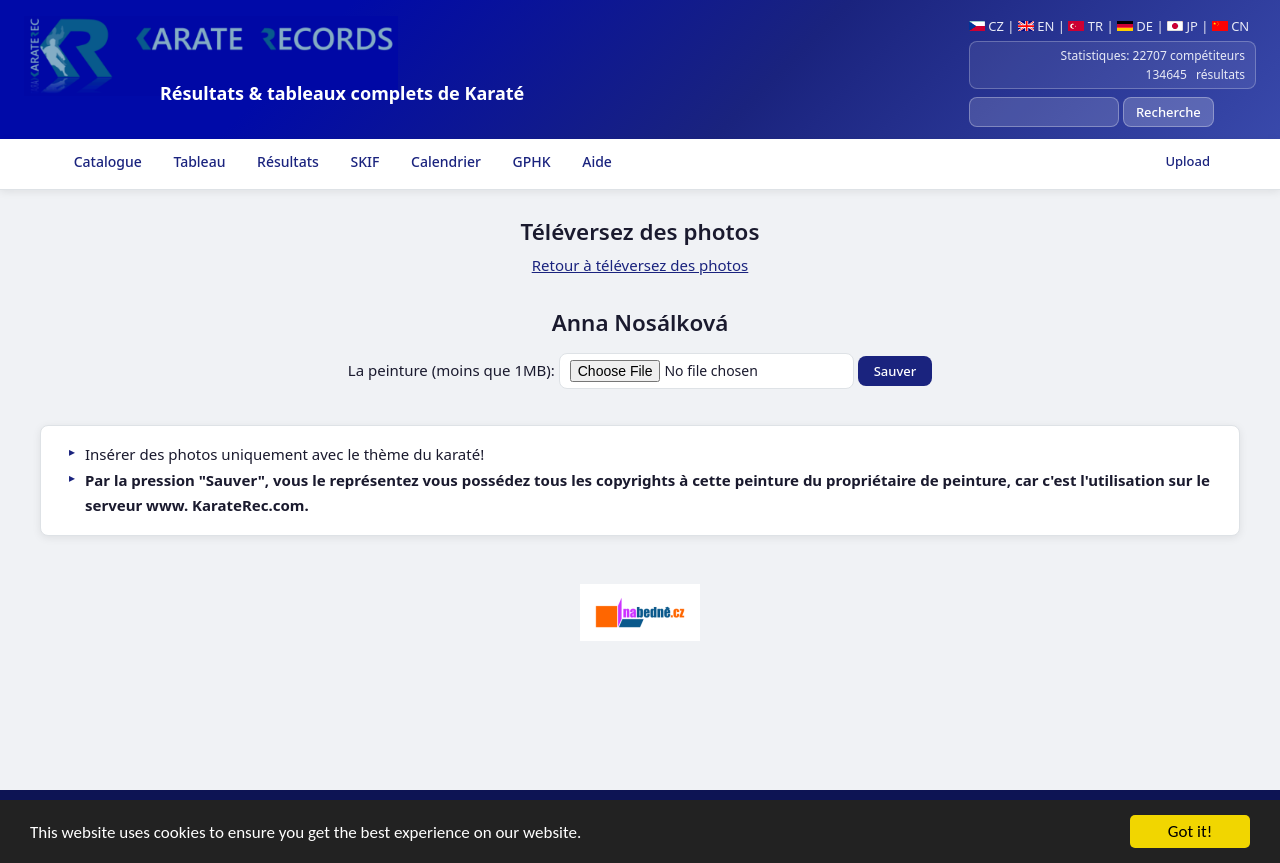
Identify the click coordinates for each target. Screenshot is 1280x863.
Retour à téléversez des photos (640, 265)
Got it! (1190, 832)
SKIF (363, 161)
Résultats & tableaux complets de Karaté (342, 93)
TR (1085, 26)
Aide (595, 161)
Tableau (198, 161)
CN (1230, 26)
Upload (1187, 161)
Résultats (285, 161)
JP (1182, 26)
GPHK (530, 161)
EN (1036, 26)
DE (1135, 26)
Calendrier (443, 161)
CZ (986, 26)
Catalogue (106, 161)
